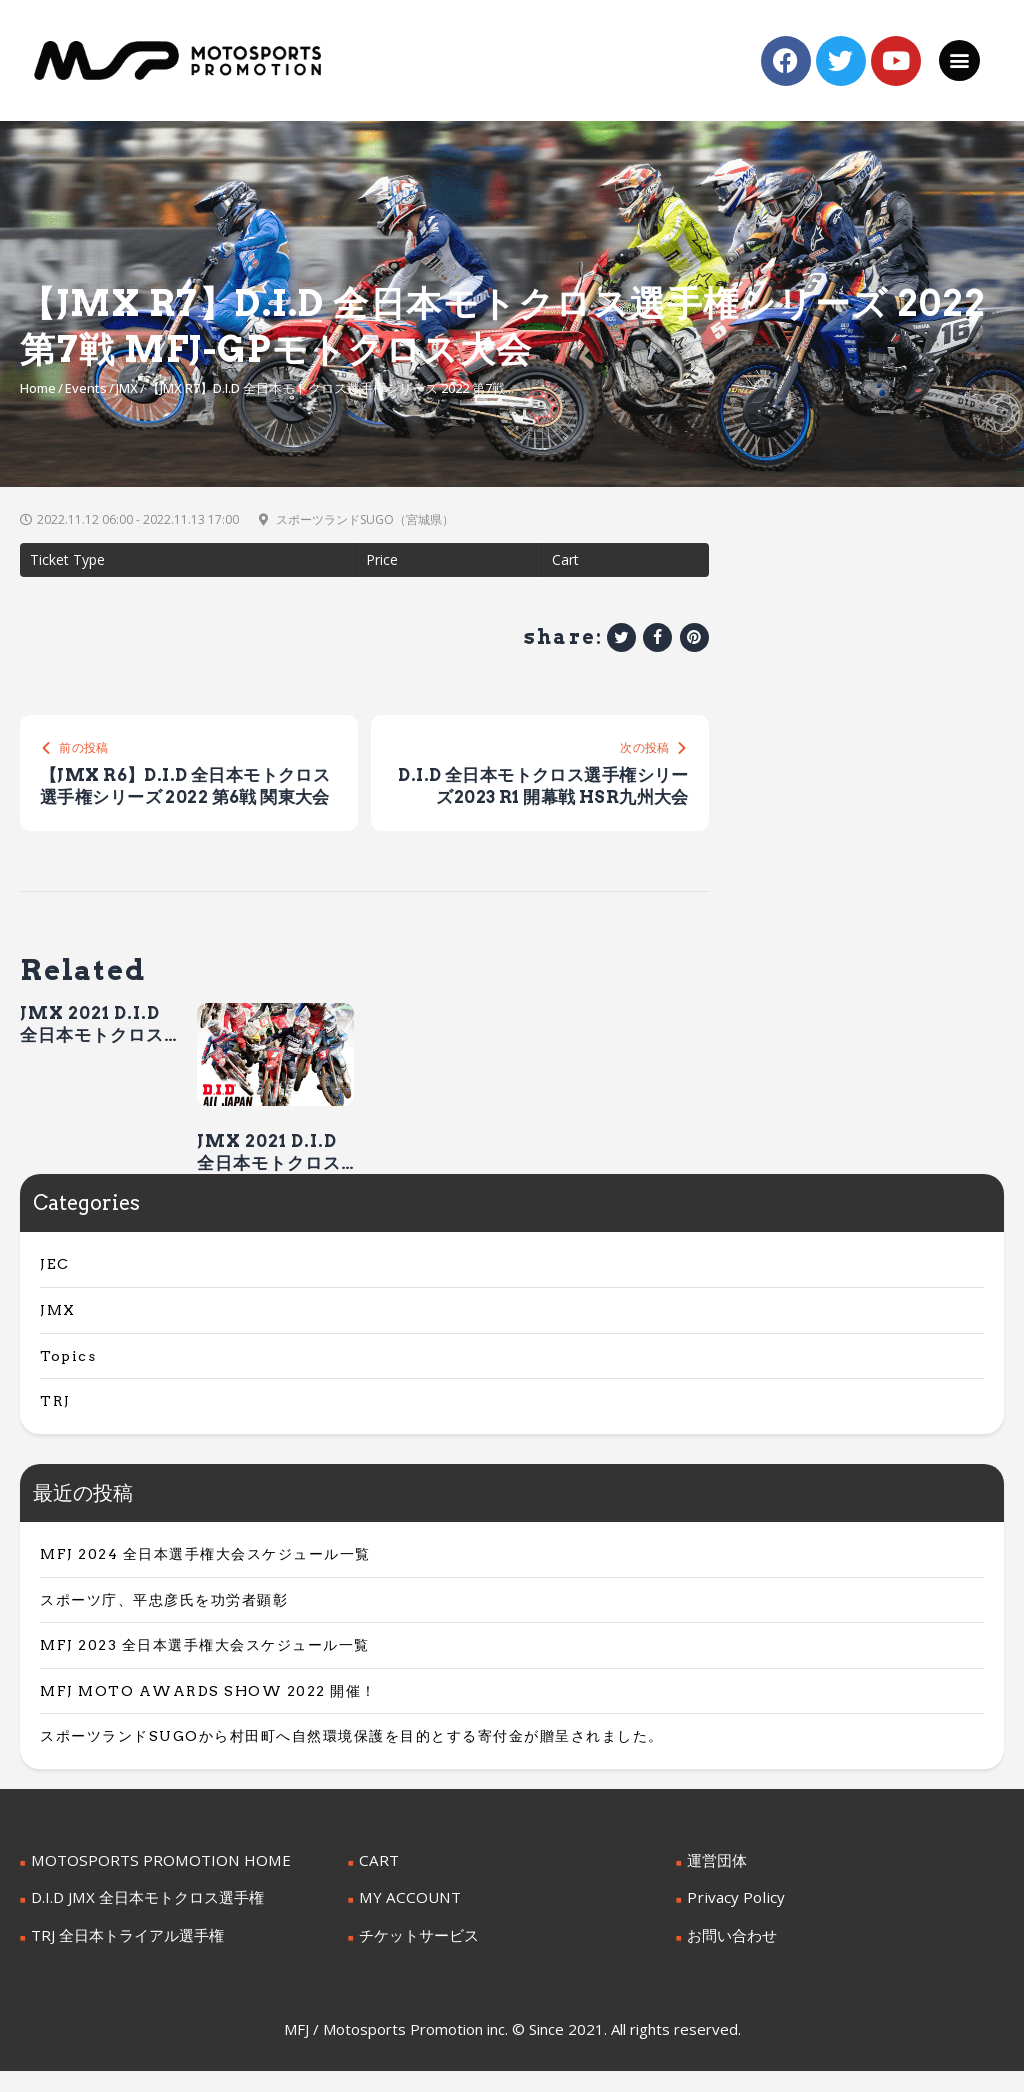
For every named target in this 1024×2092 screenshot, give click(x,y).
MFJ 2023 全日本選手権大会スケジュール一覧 (205, 1670)
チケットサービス (415, 1956)
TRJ (55, 1426)
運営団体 (715, 1883)
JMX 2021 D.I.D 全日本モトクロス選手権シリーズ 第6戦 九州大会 (271, 1177)
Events (86, 388)
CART (377, 1883)
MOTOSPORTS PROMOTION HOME (149, 1883)
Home (38, 388)
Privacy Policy (731, 1920)
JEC (55, 1289)
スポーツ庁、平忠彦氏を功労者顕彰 (164, 1624)
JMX (127, 388)
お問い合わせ (729, 1956)
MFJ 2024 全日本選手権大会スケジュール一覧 (205, 1578)
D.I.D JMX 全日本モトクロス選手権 (140, 1920)
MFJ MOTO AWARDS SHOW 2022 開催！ (208, 1715)
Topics (68, 1380)
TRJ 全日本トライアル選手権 (121, 1956)
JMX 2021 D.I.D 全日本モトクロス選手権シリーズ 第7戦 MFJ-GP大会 (94, 1049)
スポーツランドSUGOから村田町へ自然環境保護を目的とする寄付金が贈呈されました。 (352, 1761)
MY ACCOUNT (405, 1920)
